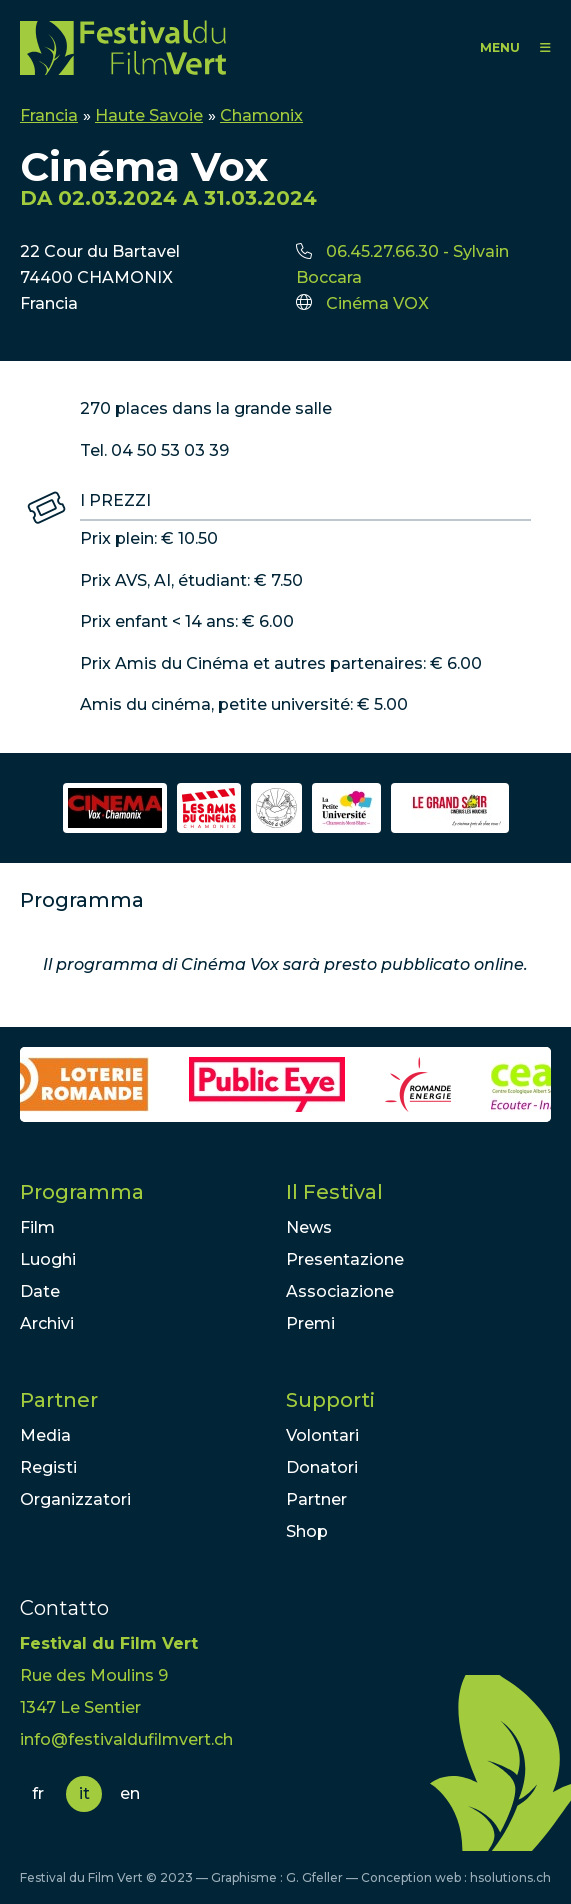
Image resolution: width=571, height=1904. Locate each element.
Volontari (322, 1435)
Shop (307, 1531)
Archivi (47, 1323)
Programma (82, 1192)
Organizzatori (75, 1499)
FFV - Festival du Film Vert (123, 47)
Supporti (330, 1400)
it (84, 1793)
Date (40, 1291)
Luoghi (48, 1259)
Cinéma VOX (377, 303)
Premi (310, 1323)
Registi (48, 1467)
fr (38, 1793)
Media (45, 1435)
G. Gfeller (314, 1877)
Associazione (340, 1291)
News (309, 1227)
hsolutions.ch (510, 1877)
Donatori (322, 1467)
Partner (59, 1400)
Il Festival (334, 1192)
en (130, 1793)
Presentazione (345, 1259)
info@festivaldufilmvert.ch (126, 1739)
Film (37, 1227)
